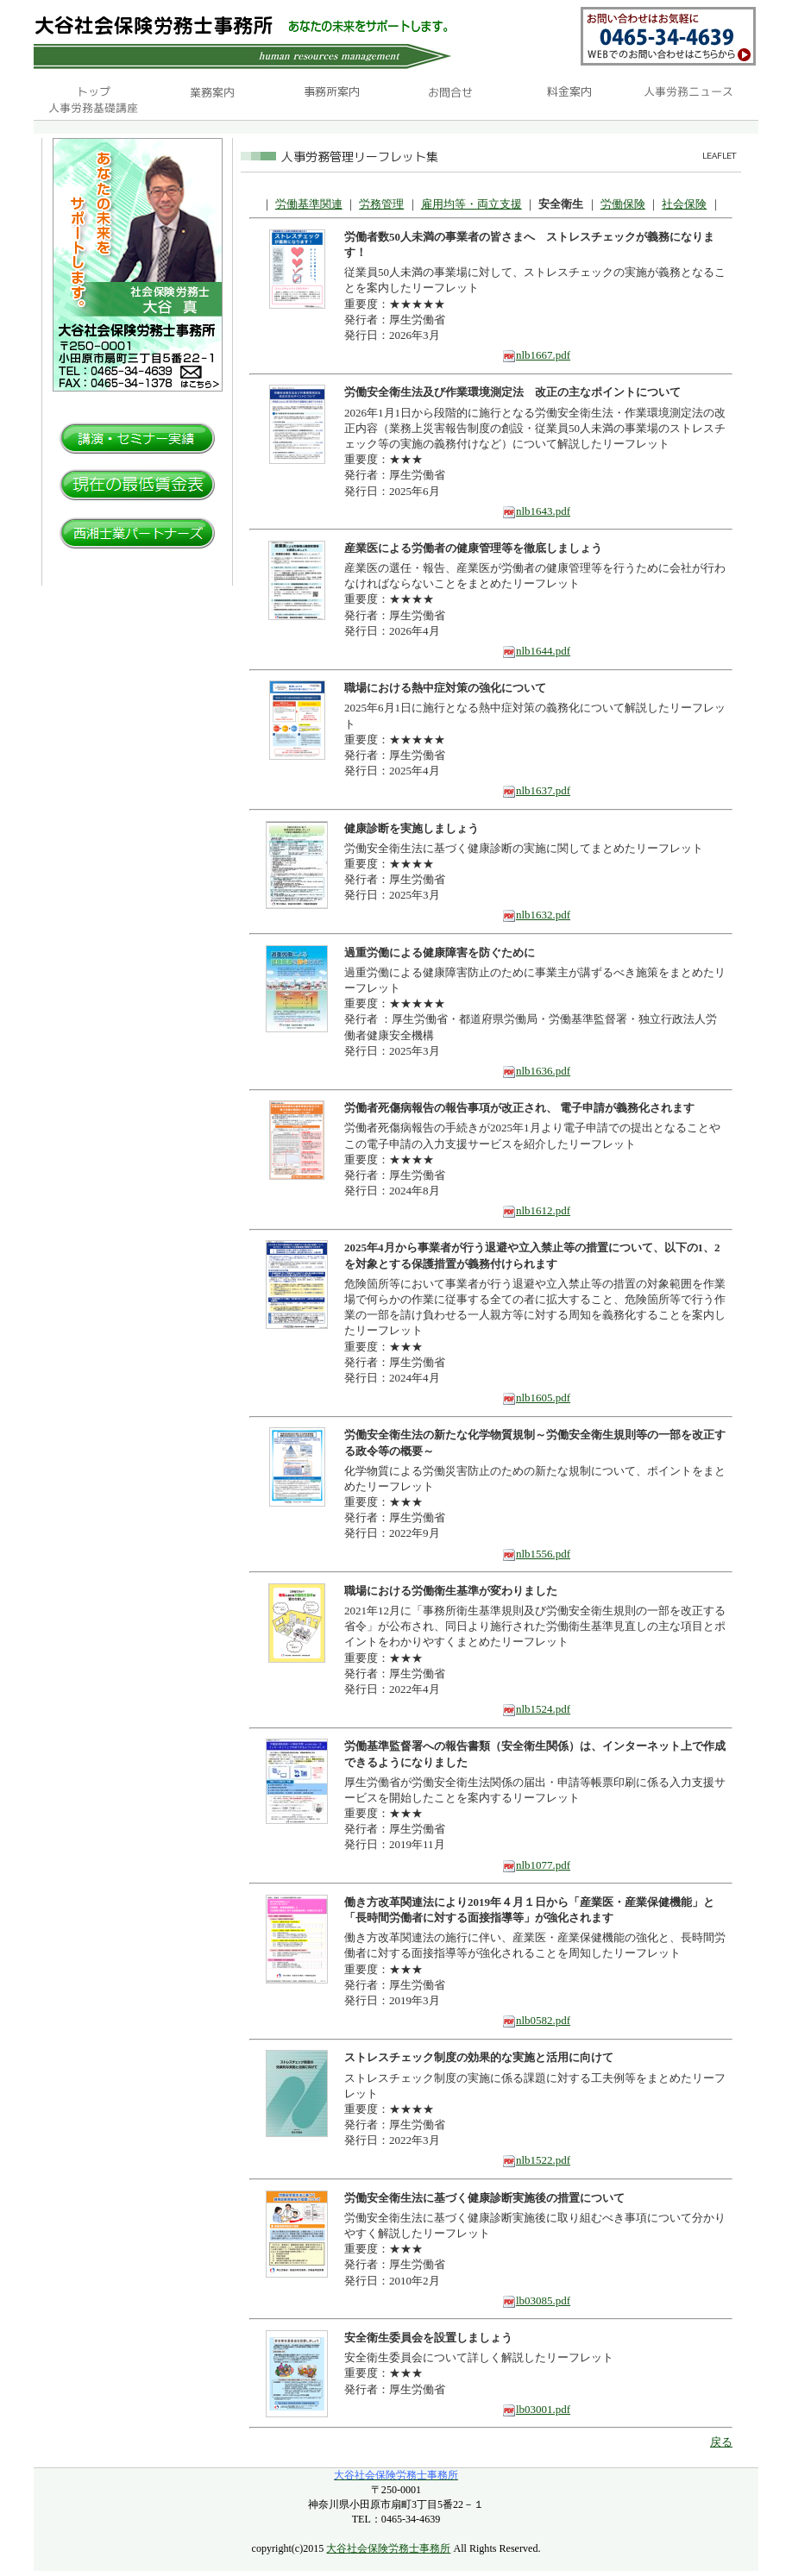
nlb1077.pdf (536, 1864)
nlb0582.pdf (536, 2020)
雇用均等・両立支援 (471, 203)
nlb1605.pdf (536, 1397)
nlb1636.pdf (536, 1070)
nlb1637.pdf (536, 790)
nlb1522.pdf (536, 2159)
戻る (721, 2441)
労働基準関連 (309, 203)
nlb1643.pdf (536, 511)
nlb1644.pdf (536, 650)
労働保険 (622, 203)
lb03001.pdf (536, 2409)
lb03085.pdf (536, 2300)
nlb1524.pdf (536, 1708)
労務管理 (381, 203)
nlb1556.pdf (536, 1553)
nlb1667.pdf (536, 354)
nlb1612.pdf (536, 1210)
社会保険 (684, 203)
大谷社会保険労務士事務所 (388, 2548)
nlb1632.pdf (536, 914)
